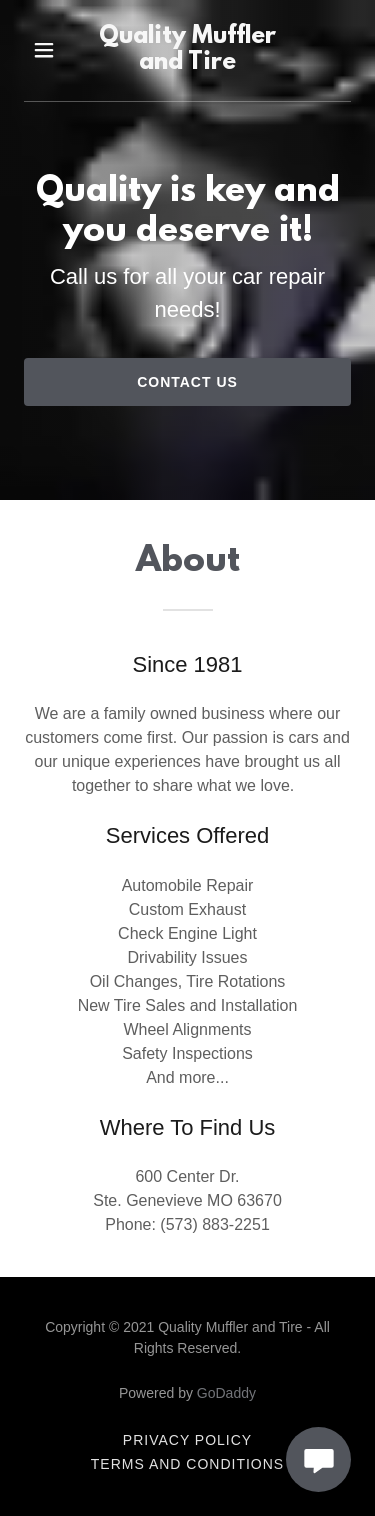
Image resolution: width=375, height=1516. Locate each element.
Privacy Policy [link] (187, 1440)
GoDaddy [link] (226, 1393)
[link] (188, 50)
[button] (44, 50)
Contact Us (187, 382)
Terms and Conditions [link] (187, 1464)
